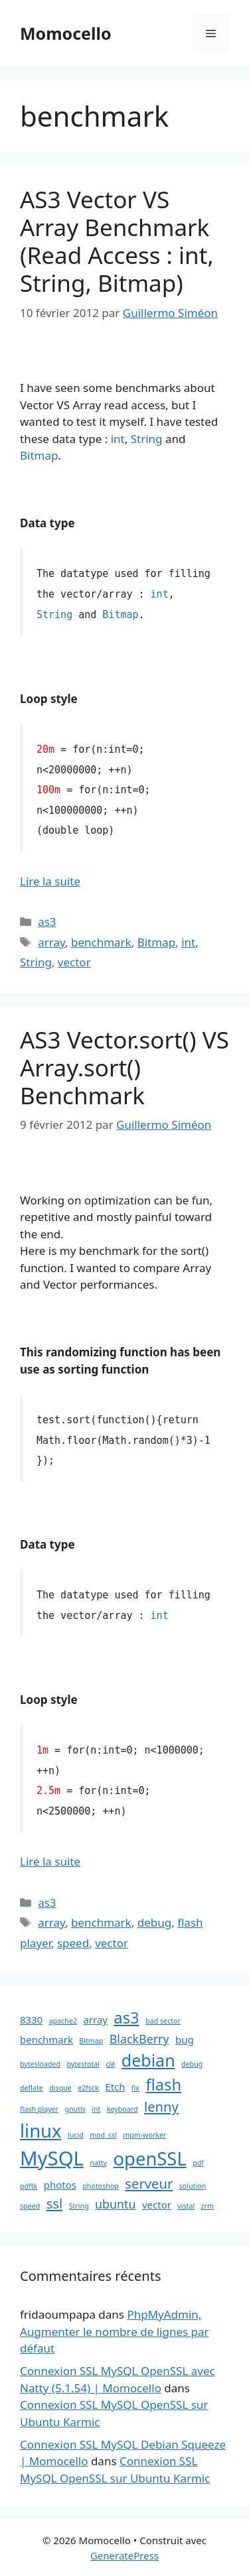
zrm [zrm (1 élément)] (207, 2206)
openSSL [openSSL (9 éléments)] (149, 2158)
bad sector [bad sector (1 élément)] (163, 2021)
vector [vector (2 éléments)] (156, 2204)
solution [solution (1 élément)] (193, 2186)
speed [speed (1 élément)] (30, 2206)
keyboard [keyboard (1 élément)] (122, 2109)
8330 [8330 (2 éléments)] (31, 2019)
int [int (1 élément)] (96, 2109)
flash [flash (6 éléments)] (163, 2084)
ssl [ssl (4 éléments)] (54, 2203)
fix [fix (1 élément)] (135, 2088)
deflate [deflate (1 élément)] (31, 2088)
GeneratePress (124, 2555)
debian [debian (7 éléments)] (148, 2060)
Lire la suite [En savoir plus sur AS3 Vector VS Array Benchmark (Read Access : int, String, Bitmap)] (50, 881)
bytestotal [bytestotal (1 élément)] (83, 2064)
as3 (47, 921)
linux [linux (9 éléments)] (41, 2130)
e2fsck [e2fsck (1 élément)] (88, 2088)
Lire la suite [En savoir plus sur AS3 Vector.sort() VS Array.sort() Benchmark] (50, 1861)
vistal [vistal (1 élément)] (186, 2206)
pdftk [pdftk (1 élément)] (28, 2186)
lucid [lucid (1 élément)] (76, 2135)
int (188, 942)
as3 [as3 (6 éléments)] (126, 2017)
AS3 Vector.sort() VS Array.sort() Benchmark (124, 1067)
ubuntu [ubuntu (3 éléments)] (115, 2204)
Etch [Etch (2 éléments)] (115, 2086)
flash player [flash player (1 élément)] (39, 2109)
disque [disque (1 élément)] (60, 2088)
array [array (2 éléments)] (95, 2019)
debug (154, 1922)
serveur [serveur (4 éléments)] (149, 2183)
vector (74, 962)
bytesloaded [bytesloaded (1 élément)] (40, 2064)
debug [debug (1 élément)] (192, 2064)
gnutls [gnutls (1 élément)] (74, 2109)
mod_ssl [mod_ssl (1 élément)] (103, 2135)
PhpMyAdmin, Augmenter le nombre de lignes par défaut (114, 2331)
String (36, 962)
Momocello (66, 33)
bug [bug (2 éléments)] (184, 2039)
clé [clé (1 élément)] (110, 2064)
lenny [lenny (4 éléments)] (161, 2106)
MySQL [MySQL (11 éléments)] (52, 2158)
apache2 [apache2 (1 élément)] (63, 2021)
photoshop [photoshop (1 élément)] (100, 2186)
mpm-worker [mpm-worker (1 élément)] (144, 2135)
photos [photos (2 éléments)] (60, 2184)
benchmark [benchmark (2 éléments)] (46, 2039)
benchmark (101, 942)
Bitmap (156, 942)
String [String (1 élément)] (79, 2206)
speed (73, 1943)
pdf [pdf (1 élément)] (198, 2162)
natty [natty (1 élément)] (98, 2162)
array (51, 942)
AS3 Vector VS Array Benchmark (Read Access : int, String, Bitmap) (117, 241)
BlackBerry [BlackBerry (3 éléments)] (139, 2039)
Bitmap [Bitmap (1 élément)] (91, 2040)
